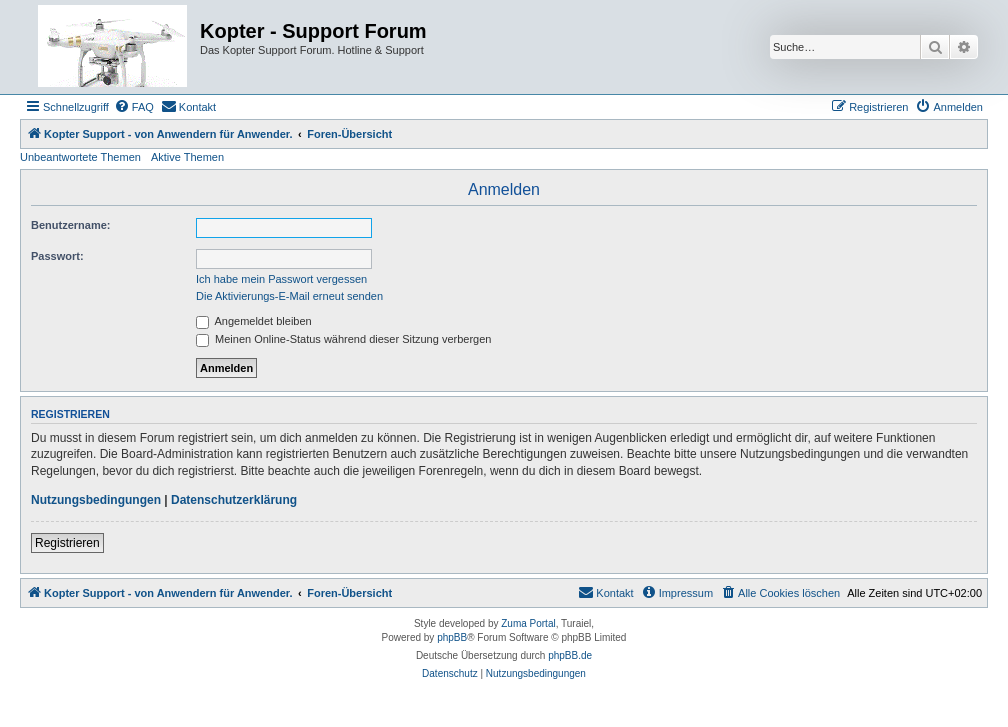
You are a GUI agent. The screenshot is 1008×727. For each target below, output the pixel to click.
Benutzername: (70, 225)
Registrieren (67, 543)
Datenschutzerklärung (234, 500)
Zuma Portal (528, 623)
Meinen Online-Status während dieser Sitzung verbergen (343, 339)
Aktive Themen (187, 157)
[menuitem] (134, 107)
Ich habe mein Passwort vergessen (281, 279)
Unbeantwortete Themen (80, 157)
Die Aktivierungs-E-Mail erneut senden (289, 296)
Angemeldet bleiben (254, 321)
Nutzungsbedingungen (96, 500)
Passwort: (57, 256)
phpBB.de (570, 655)
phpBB (452, 637)
